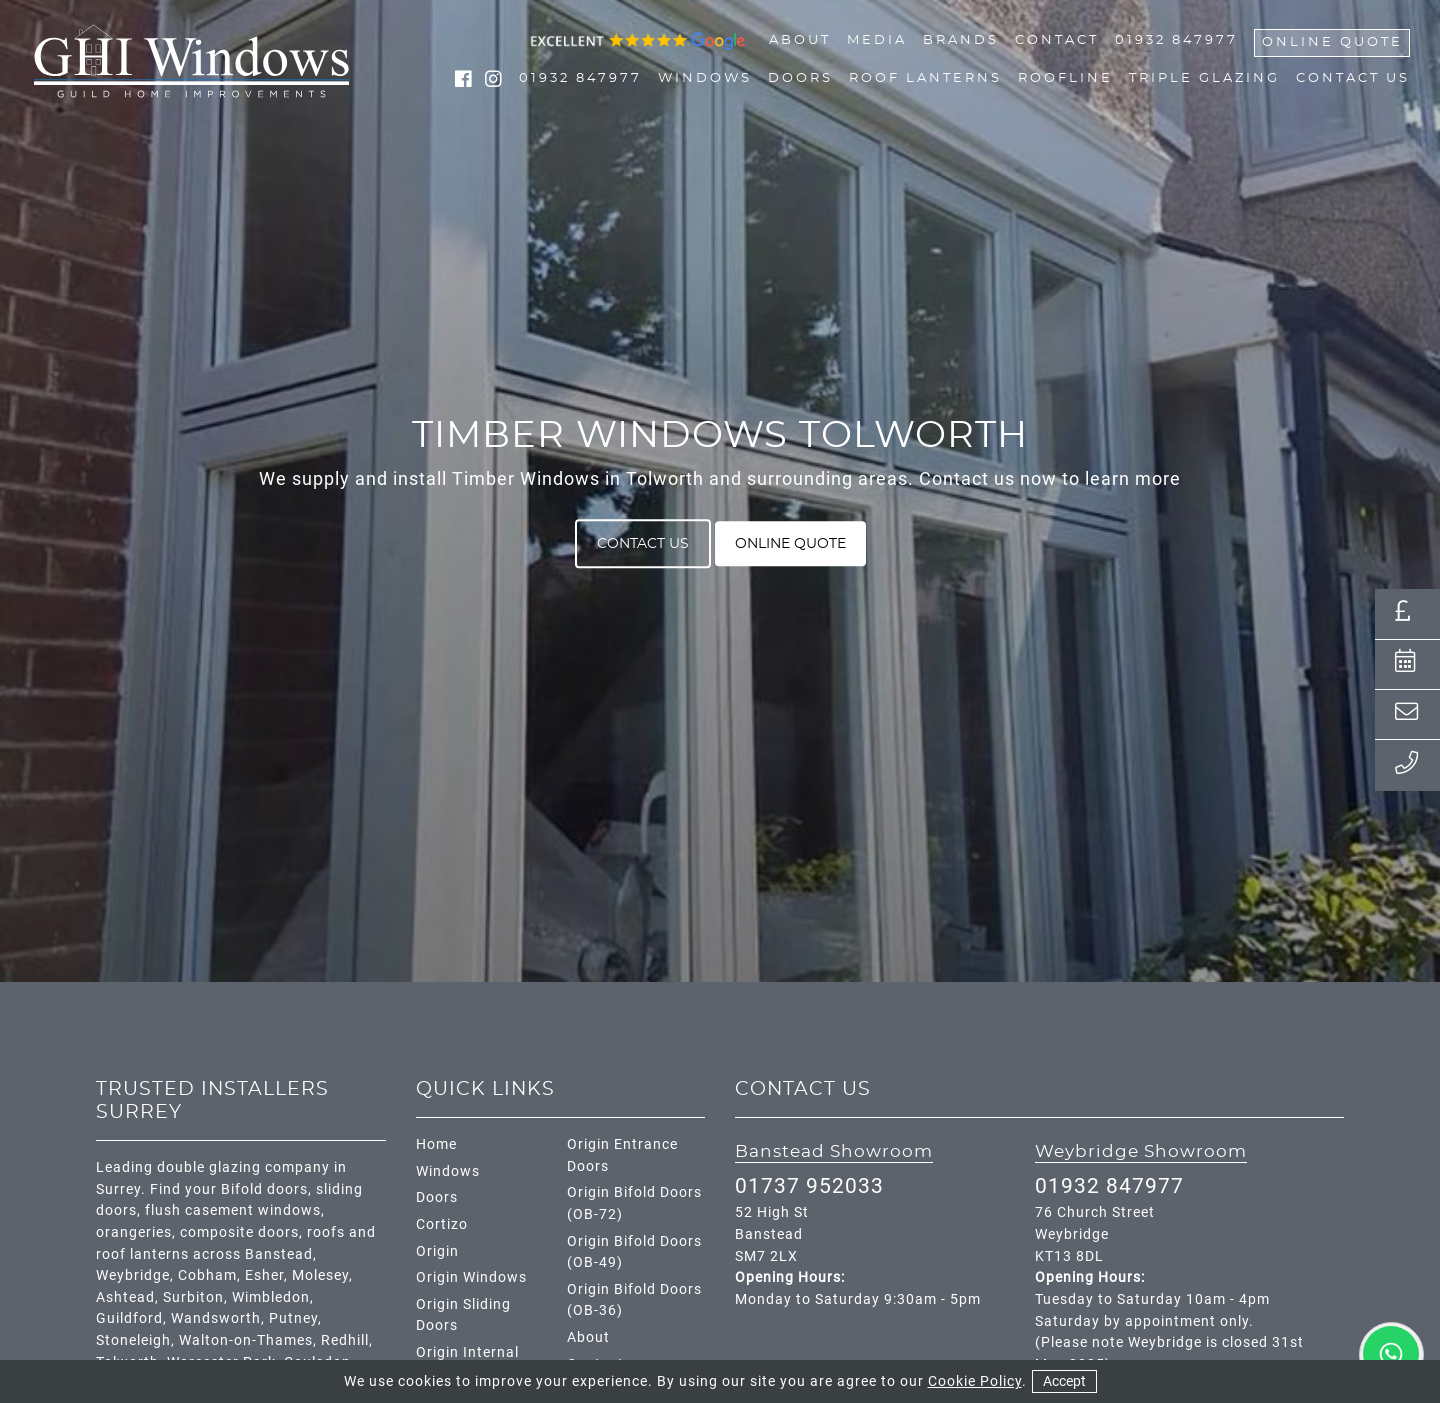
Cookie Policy (975, 1381)
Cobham (207, 1275)
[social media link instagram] (494, 81)
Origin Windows (471, 1277)
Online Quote (1332, 43)
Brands (961, 41)
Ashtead (125, 1297)
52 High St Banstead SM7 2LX (772, 1234)
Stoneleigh (133, 1340)
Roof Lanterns (925, 79)
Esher (264, 1275)
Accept (1064, 1381)
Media (877, 41)
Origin (437, 1251)
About (800, 41)
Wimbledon (271, 1297)
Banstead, (281, 1254)
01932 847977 (1176, 41)
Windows (705, 79)
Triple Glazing (1204, 79)
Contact (1057, 41)
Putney (293, 1318)
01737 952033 (809, 1186)
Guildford (129, 1318)
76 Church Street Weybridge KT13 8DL (1095, 1234)
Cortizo (442, 1224)
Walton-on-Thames (246, 1340)
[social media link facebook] (466, 81)
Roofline (1065, 79)
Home (436, 1144)
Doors (800, 79)
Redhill (345, 1340)
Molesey (320, 1275)
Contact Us (1353, 79)
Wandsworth (216, 1318)
